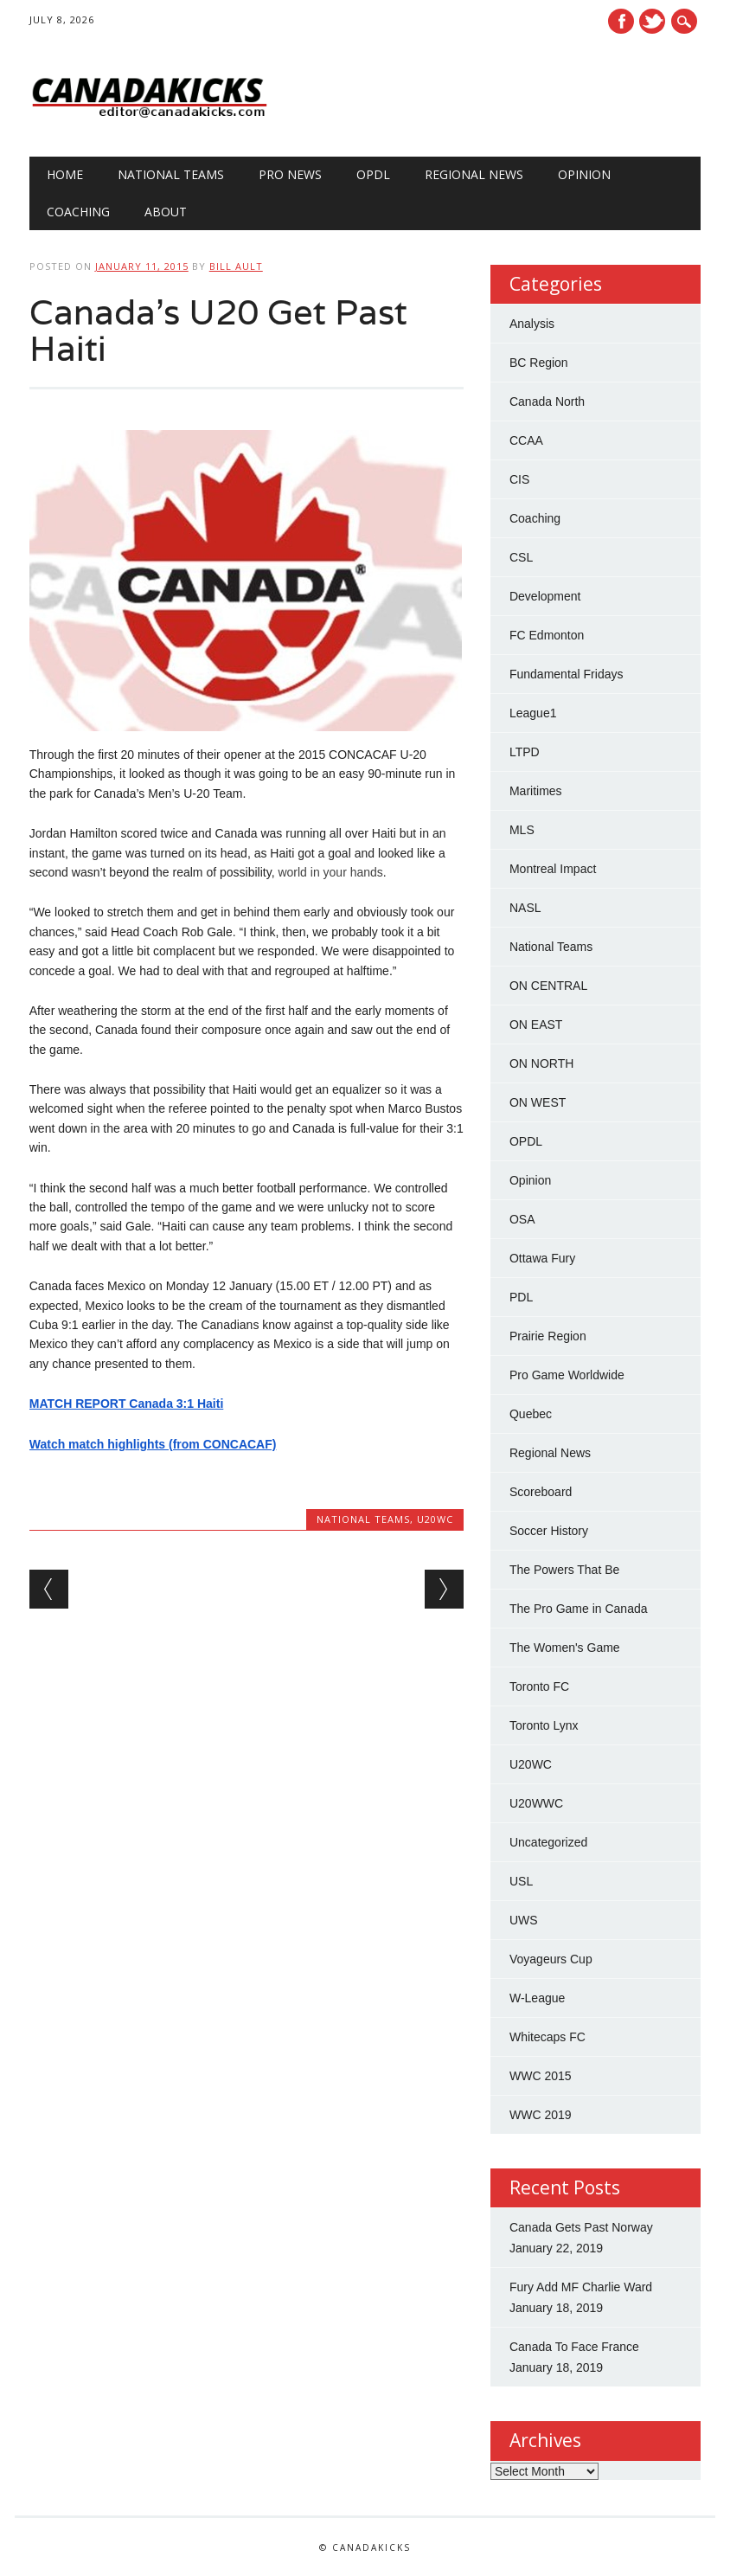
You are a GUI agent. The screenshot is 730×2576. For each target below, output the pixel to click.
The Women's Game (564, 1647)
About (165, 211)
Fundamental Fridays (566, 674)
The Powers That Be (564, 1570)
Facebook (621, 21)
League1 (533, 713)
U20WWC (536, 1803)
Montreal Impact (552, 869)
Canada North (547, 401)
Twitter (652, 21)
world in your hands (330, 872)
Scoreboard (540, 1492)
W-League (537, 1998)
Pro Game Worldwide (566, 1375)
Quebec (530, 1414)
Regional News (474, 174)
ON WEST (537, 1102)
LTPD (524, 752)
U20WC (435, 1519)
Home (65, 174)
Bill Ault (236, 266)
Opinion (584, 174)
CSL (521, 557)
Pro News (290, 174)
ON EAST (535, 1024)
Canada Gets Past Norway (581, 2227)
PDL (521, 1297)
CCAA (526, 440)
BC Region (538, 362)
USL (521, 1881)
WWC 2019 (540, 2115)
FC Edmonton (546, 635)
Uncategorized (548, 1842)
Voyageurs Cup (550, 1959)
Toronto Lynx (544, 1725)
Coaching (78, 211)
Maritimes (535, 791)
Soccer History (548, 1531)
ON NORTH (541, 1063)
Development (545, 596)
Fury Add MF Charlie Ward (580, 2287)
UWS (523, 1920)
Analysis (531, 324)
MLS (522, 830)
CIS (519, 479)
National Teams (171, 174)
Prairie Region (547, 1336)
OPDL (373, 174)
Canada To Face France (574, 2347)
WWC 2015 (540, 2076)
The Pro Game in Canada (578, 1609)
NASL (525, 908)
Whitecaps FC (547, 2037)
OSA (522, 1219)
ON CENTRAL (548, 985)
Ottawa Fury (542, 1258)
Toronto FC (539, 1686)
